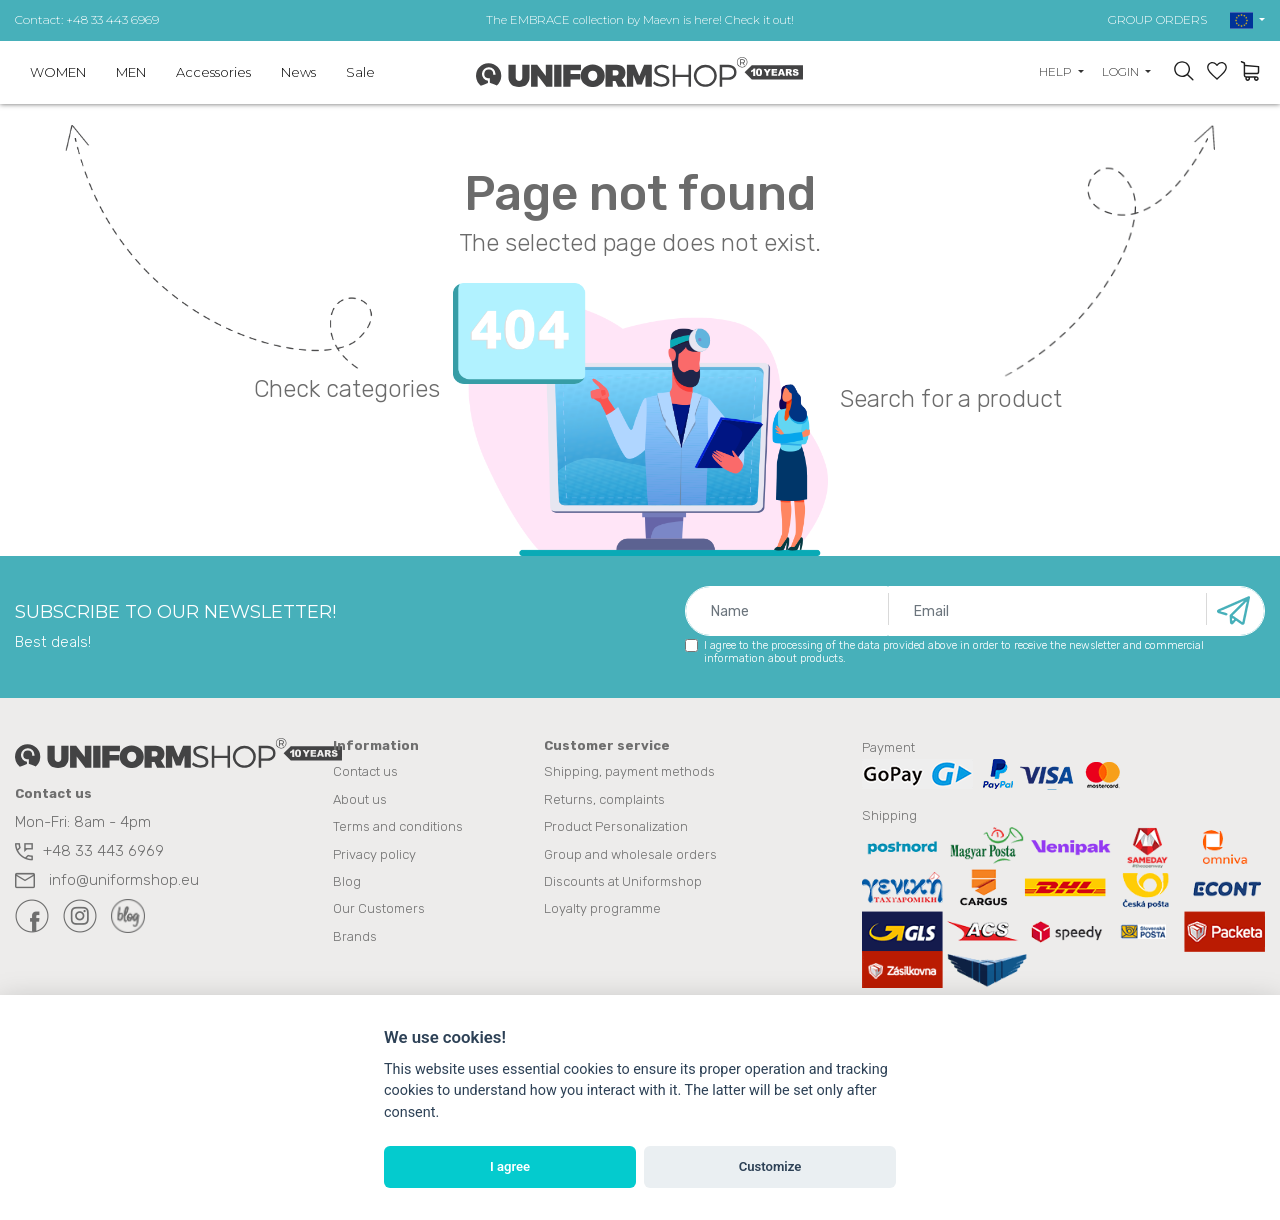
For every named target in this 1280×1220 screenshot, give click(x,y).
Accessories (213, 72)
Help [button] (1057, 71)
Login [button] (1122, 71)
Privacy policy (374, 854)
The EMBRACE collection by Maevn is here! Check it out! (639, 19)
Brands (355, 935)
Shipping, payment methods (629, 773)
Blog (347, 881)
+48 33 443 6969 (89, 852)
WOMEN (58, 72)
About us (360, 800)
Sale (360, 72)
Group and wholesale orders (630, 854)
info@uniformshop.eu (107, 881)
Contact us (365, 773)
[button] (1247, 19)
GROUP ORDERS (1157, 19)
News (298, 72)
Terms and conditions (398, 827)
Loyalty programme (602, 908)
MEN (131, 72)
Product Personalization (616, 827)
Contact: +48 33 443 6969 (87, 19)
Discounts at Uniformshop (623, 881)
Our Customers (379, 908)
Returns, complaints (604, 800)
